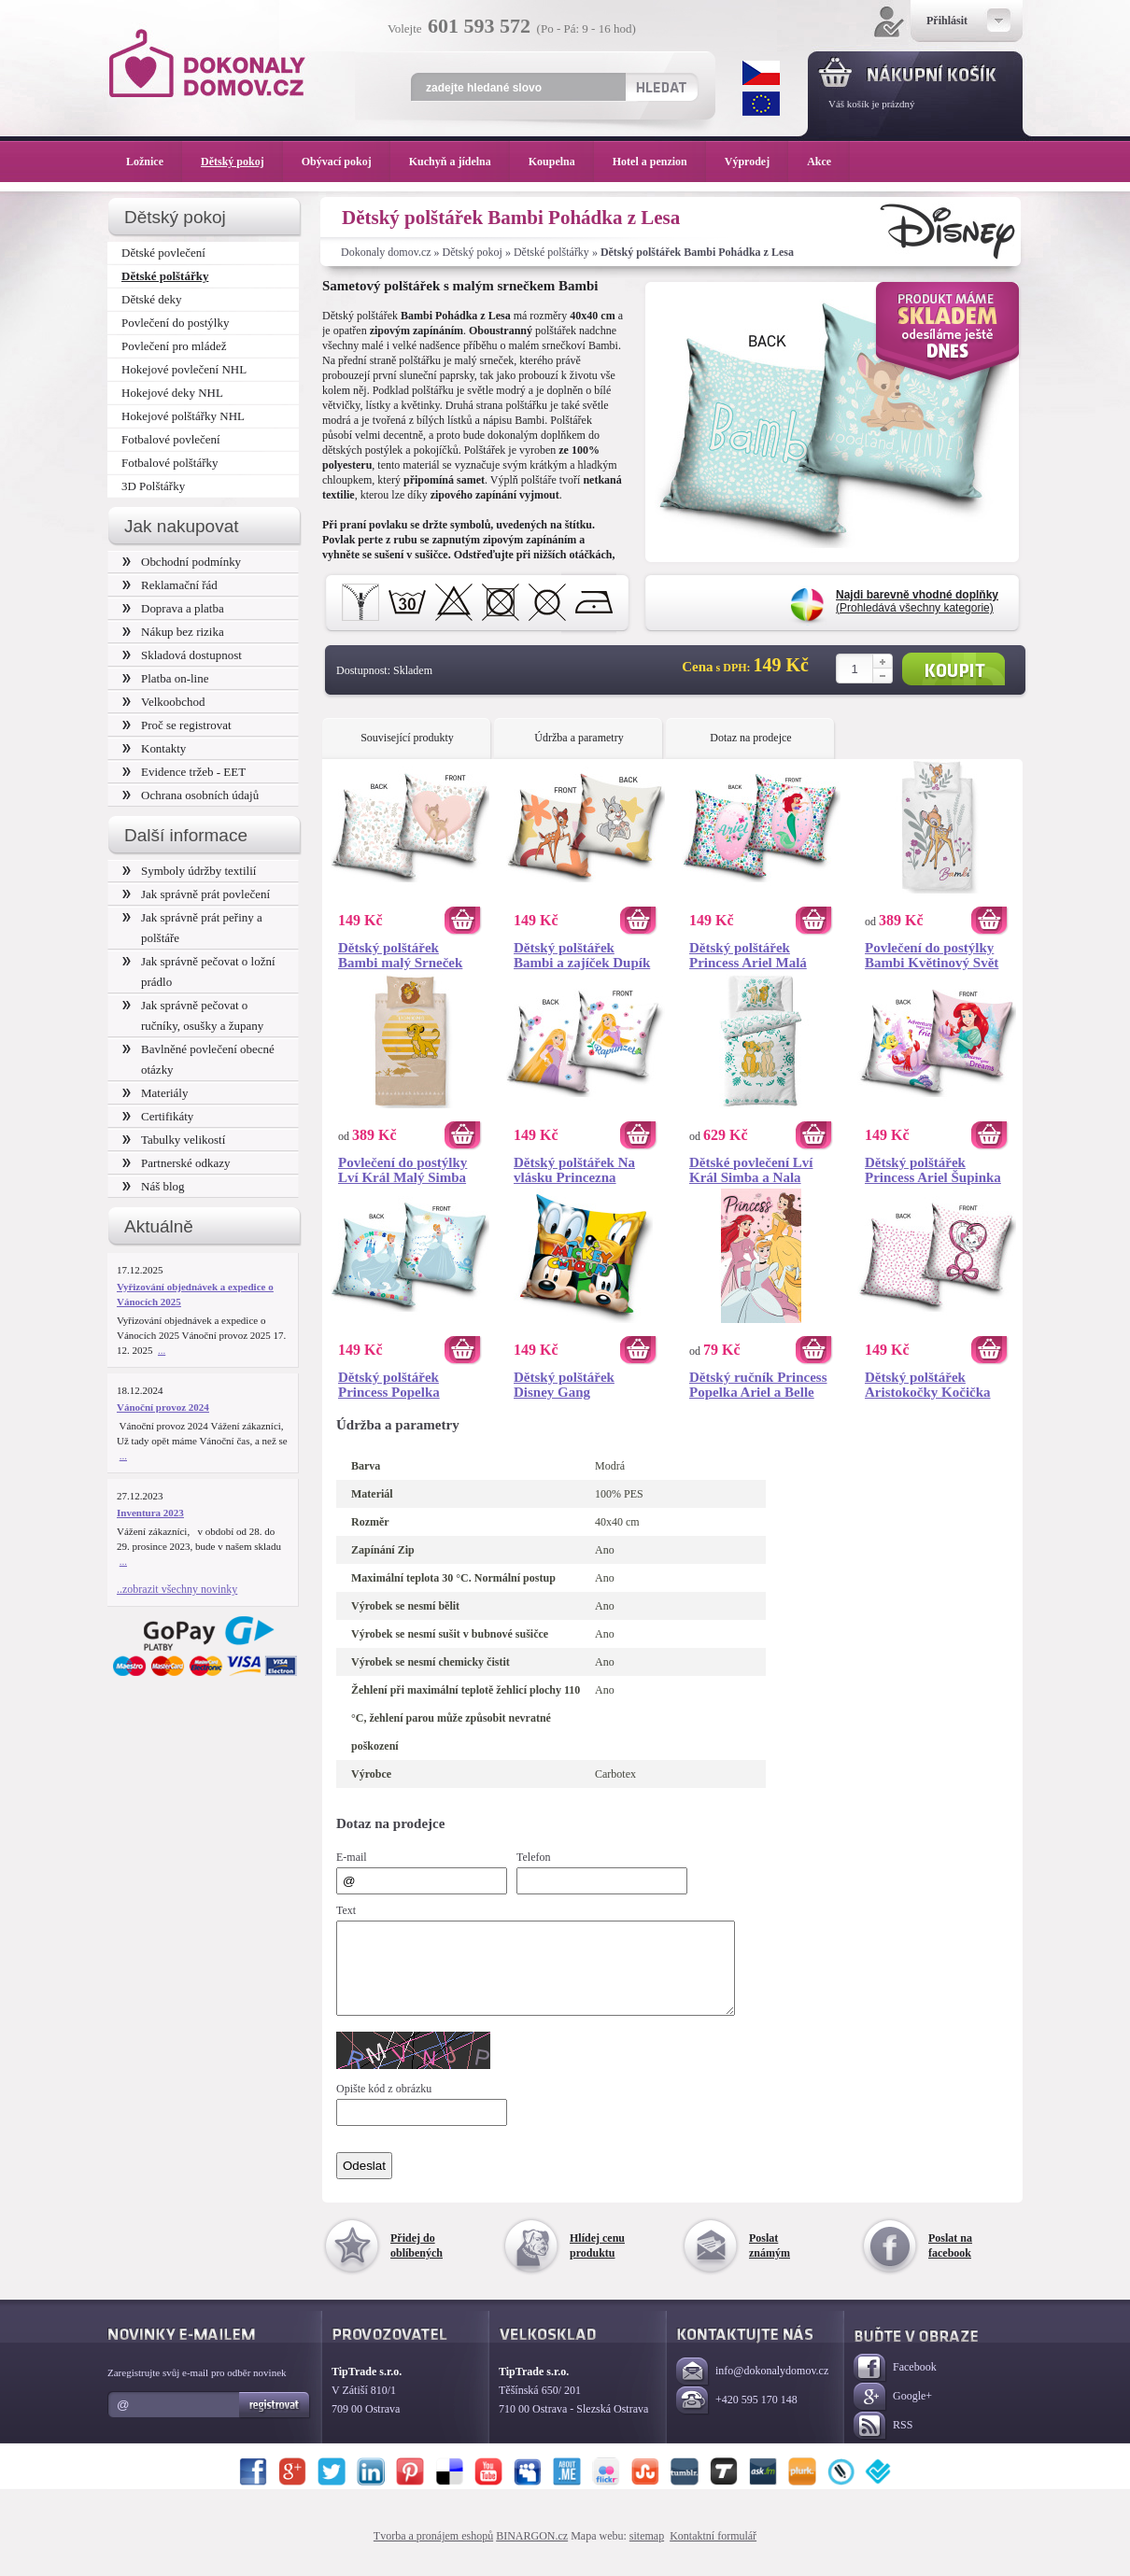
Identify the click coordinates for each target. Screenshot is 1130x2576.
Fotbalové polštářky (170, 463)
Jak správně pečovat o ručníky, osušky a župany (192, 1015)
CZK (761, 73)
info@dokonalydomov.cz (752, 2388)
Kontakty (154, 748)
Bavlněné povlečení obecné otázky (198, 1059)
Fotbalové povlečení (170, 439)
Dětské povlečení (163, 253)
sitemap (646, 2552)
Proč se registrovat (177, 725)
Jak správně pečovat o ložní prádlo (198, 971)
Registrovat (275, 2422)
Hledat (661, 87)
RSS (883, 2442)
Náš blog (153, 1186)
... (161, 1350)
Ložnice (154, 161)
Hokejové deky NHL (172, 393)
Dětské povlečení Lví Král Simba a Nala (751, 1170)
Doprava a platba (173, 608)
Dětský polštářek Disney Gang (564, 1385)
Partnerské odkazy (176, 1163)
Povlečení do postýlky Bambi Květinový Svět (931, 955)
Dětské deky (151, 299)
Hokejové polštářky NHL (183, 416)
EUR (761, 103)
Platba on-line (165, 678)
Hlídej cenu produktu (597, 2262)
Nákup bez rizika (173, 632)
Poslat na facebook (950, 2262)
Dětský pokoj (472, 252)
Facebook (895, 2385)
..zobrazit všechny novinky (177, 1589)
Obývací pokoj (346, 161)
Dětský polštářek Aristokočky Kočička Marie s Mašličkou (928, 1385)
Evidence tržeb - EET (184, 772)
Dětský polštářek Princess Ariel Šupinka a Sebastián (933, 1170)
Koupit (953, 669)
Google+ (893, 2414)
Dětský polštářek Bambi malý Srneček (400, 955)
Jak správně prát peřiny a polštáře (192, 927)
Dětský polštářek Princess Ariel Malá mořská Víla (748, 955)
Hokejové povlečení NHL (184, 369)
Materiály (155, 1093)
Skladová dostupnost (182, 655)
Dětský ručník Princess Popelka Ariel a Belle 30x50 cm (758, 1385)
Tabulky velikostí (173, 1140)
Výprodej (756, 161)
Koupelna (561, 161)
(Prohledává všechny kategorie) (917, 601)
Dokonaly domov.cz (386, 252)
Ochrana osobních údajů (190, 795)
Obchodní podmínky (181, 562)
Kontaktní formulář (713, 2552)
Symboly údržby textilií (189, 871)
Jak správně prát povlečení (196, 894)
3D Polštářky (153, 486)
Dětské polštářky (551, 252)
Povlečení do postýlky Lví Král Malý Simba (402, 1170)
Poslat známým (769, 2262)
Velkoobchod (163, 702)
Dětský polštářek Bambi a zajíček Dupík (582, 955)
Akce (822, 161)
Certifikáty (157, 1116)
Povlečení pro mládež (174, 346)
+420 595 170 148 (737, 2417)
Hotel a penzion (659, 161)
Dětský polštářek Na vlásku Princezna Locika (574, 1170)
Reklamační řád (170, 585)
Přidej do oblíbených (416, 2262)
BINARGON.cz (532, 2552)
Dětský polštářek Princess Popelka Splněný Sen (389, 1385)
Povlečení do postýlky (175, 323)
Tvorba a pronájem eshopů (433, 2552)
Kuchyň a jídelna (459, 161)
